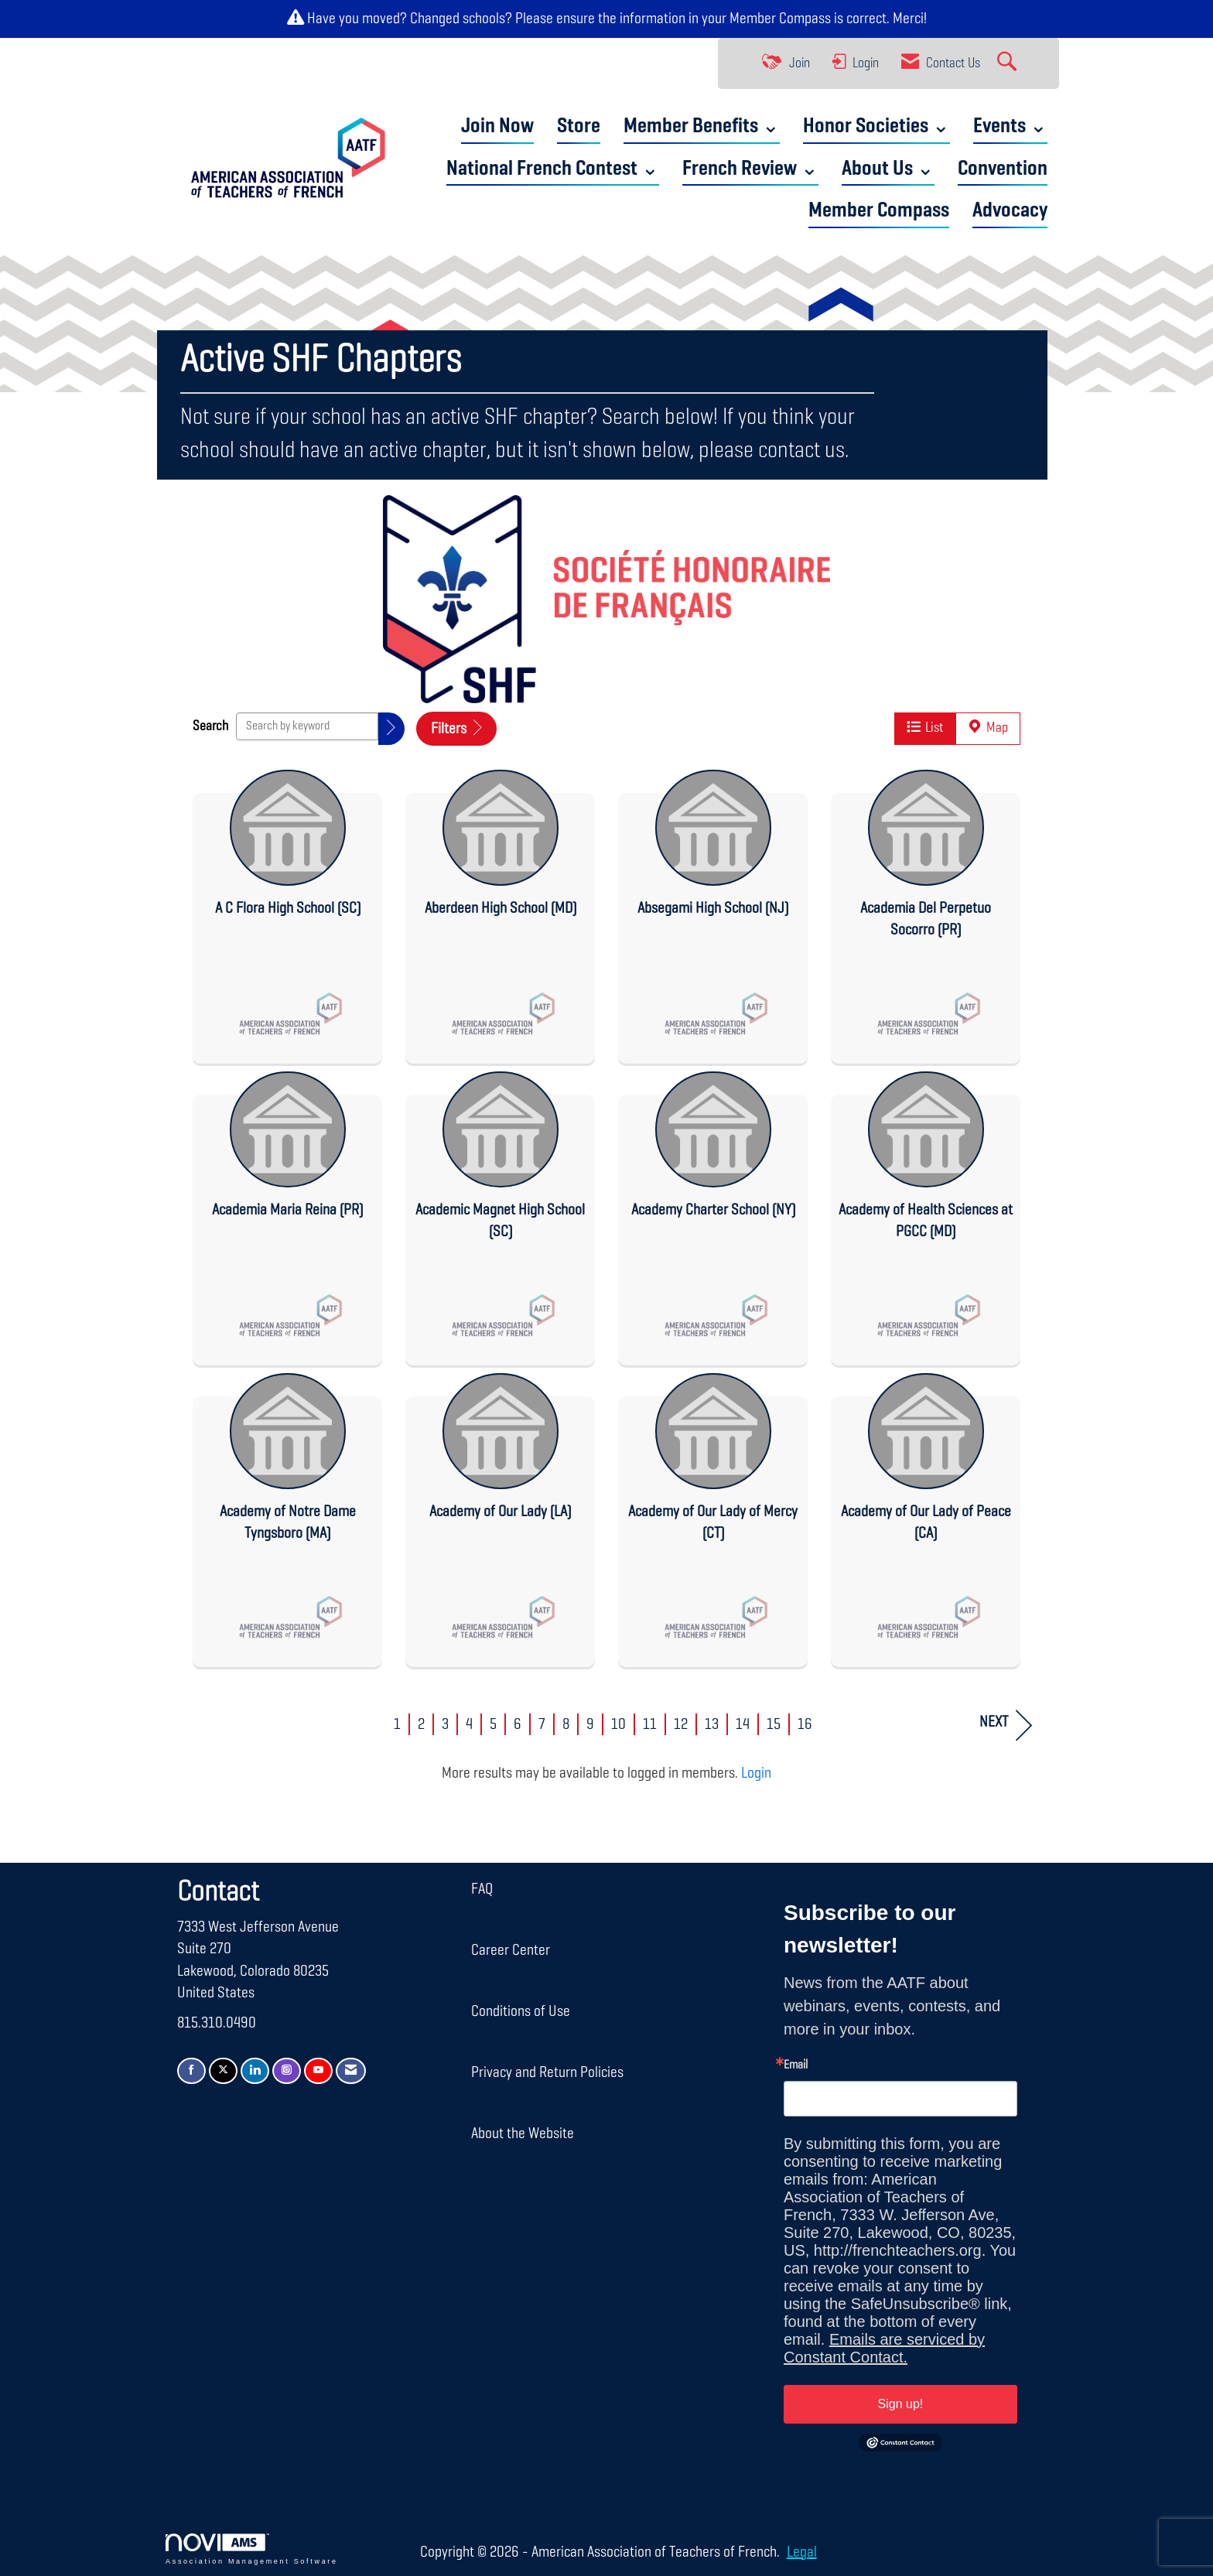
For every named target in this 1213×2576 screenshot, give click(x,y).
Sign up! (901, 2403)
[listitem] (287, 912)
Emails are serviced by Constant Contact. (884, 2347)
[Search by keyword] (307, 726)
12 (681, 1723)
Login (756, 1773)
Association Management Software (252, 2549)
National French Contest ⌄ (552, 169)
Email (796, 2064)
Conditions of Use (520, 2011)
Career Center (510, 1950)
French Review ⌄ (750, 169)
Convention (1002, 169)
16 (805, 1723)
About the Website (522, 2133)
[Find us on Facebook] (191, 2070)
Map (988, 728)
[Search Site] (1008, 63)
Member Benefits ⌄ (702, 126)
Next (1005, 1725)
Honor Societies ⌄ (876, 126)
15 (774, 1723)
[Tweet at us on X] (223, 2070)
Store (578, 126)
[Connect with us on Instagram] (286, 2070)
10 (618, 1723)
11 (650, 1723)
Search (210, 726)
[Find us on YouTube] (318, 2070)
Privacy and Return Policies (547, 2072)
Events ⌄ (1010, 126)
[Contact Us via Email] (351, 2070)
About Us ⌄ (888, 169)
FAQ (482, 1888)
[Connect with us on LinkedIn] (255, 2070)
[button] (391, 729)
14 (743, 1723)
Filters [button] (456, 729)
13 (712, 1723)
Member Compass (780, 19)
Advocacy (1009, 210)
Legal (776, 2552)
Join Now (497, 126)
